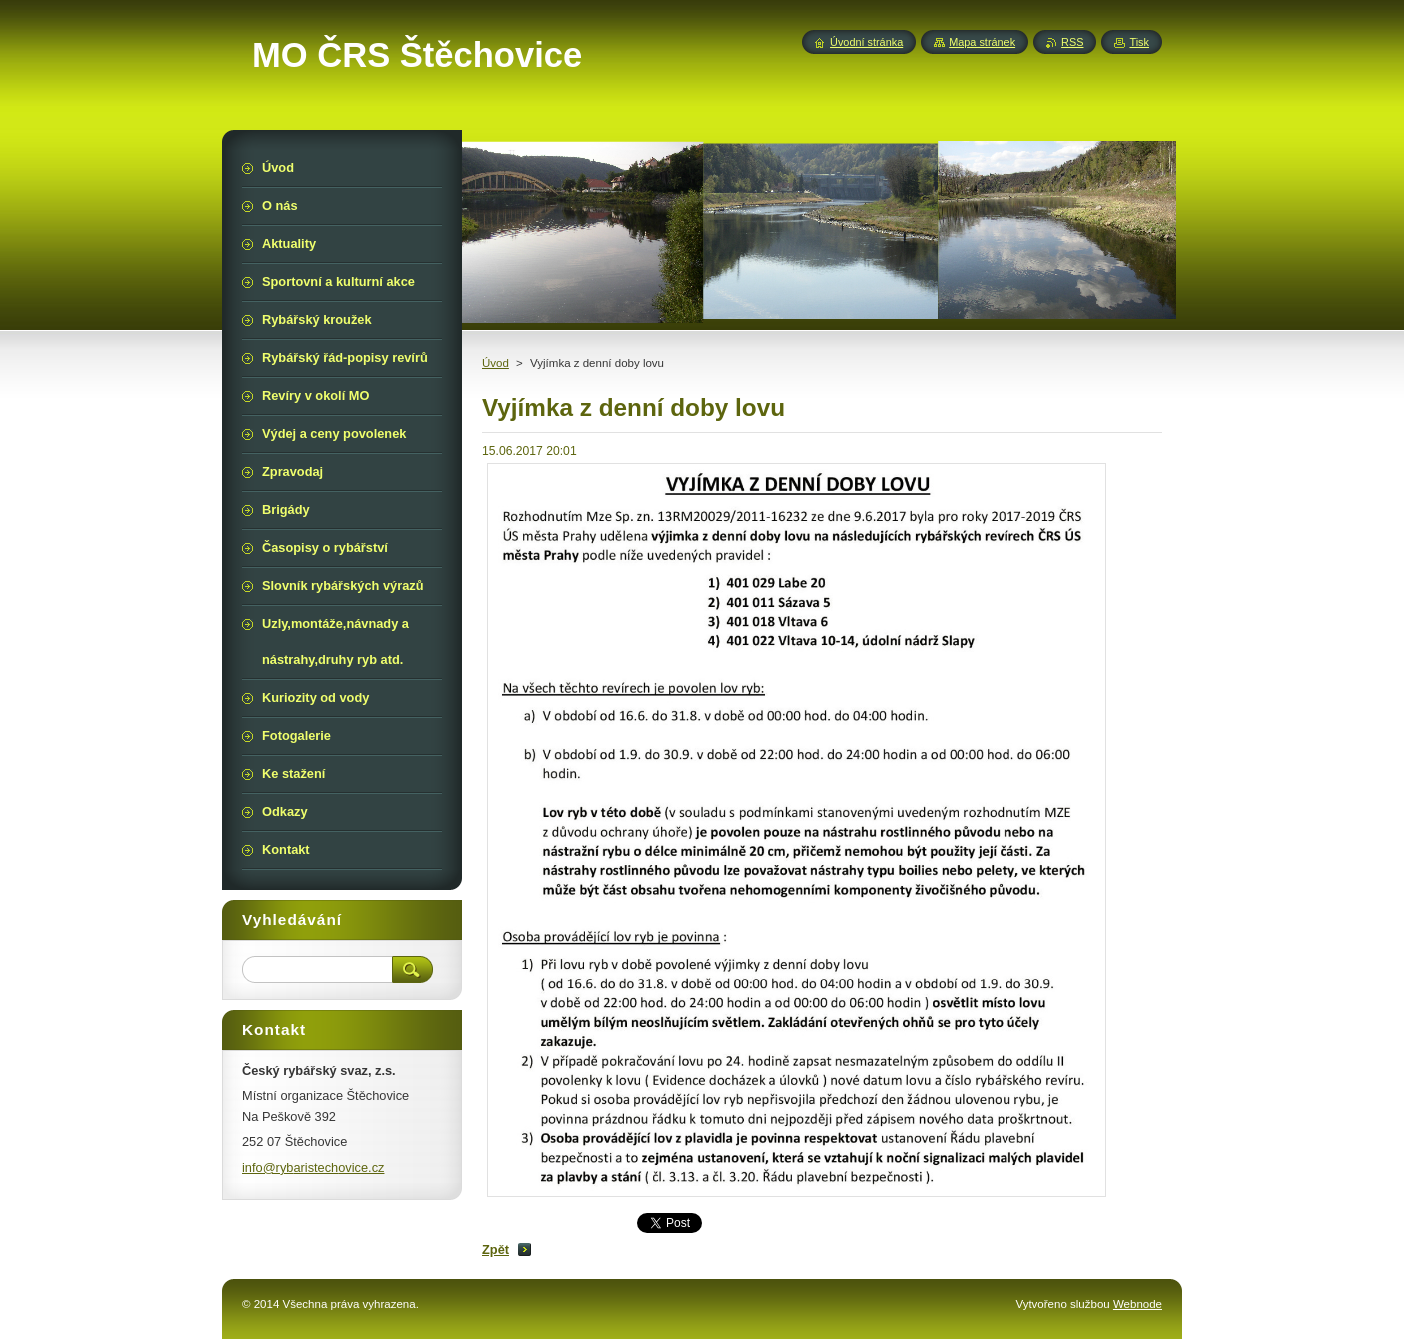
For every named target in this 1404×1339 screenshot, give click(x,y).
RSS (1072, 42)
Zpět (495, 1249)
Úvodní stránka (866, 42)
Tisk (1139, 42)
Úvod (495, 363)
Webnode (1137, 1304)
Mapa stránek (982, 42)
